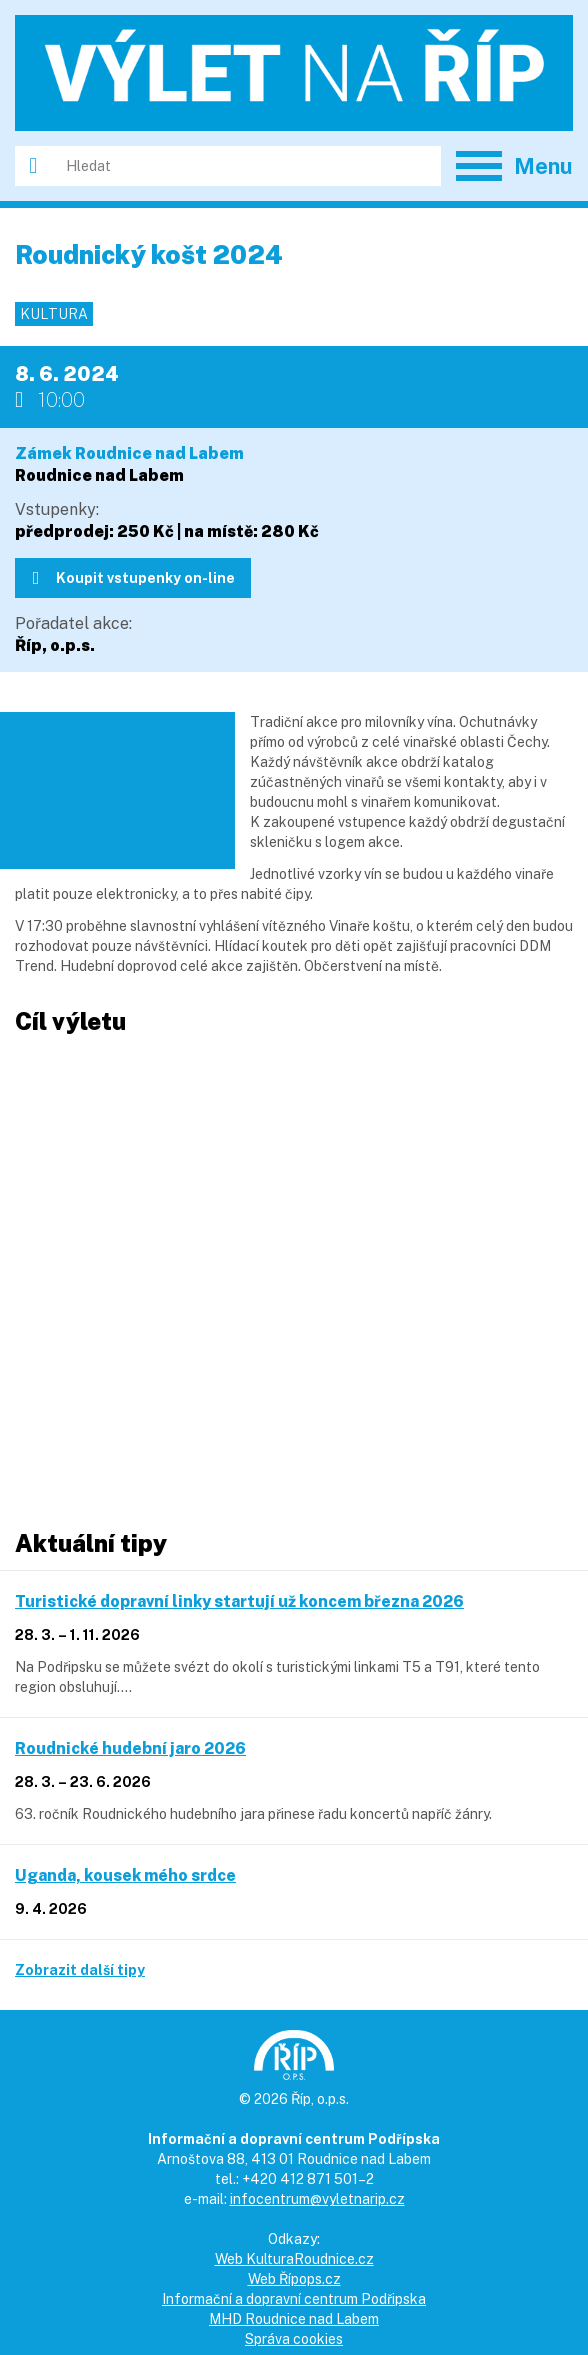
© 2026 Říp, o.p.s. (294, 2099)
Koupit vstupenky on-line (134, 578)
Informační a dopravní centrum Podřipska (294, 2299)
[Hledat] (246, 166)
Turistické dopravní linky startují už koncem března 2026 (239, 1601)
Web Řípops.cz (294, 2279)
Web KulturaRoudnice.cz (294, 2259)
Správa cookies (294, 2339)
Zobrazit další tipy (80, 1970)
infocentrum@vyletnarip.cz (317, 2199)
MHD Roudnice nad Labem (294, 2319)
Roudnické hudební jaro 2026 (130, 1748)
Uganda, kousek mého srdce (125, 1875)
